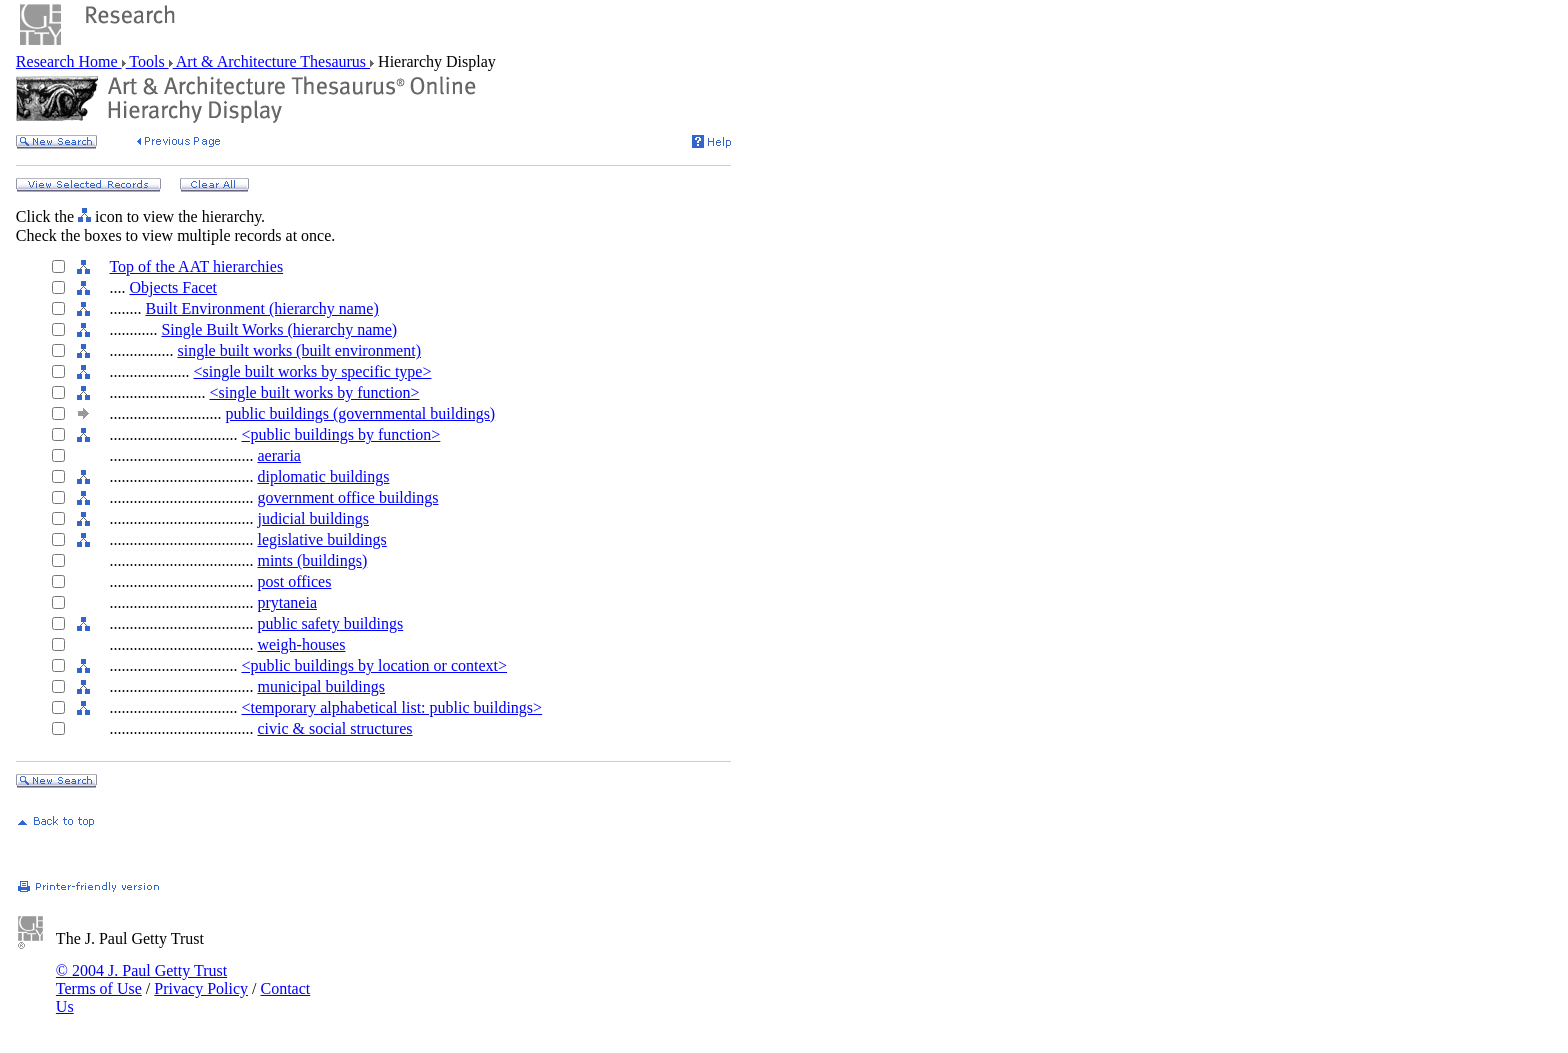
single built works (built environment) (299, 350)
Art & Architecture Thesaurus (271, 61)
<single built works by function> (314, 392)
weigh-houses (301, 644)
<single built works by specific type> (312, 371)
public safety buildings (330, 623)
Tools (147, 61)
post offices (294, 581)
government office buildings (347, 497)
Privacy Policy (201, 988)
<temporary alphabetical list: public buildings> (391, 707)
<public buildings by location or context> (374, 665)
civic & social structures (334, 728)
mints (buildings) (312, 560)
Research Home (69, 61)
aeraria (279, 455)
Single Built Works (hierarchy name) (279, 329)
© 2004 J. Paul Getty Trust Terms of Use (141, 979)
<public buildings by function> (340, 434)
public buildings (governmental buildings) (360, 413)
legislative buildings (321, 539)
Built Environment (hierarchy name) (261, 308)
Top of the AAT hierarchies (196, 266)
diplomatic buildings (323, 476)
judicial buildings (313, 518)
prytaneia (287, 602)
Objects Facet (173, 287)
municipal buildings (321, 686)
